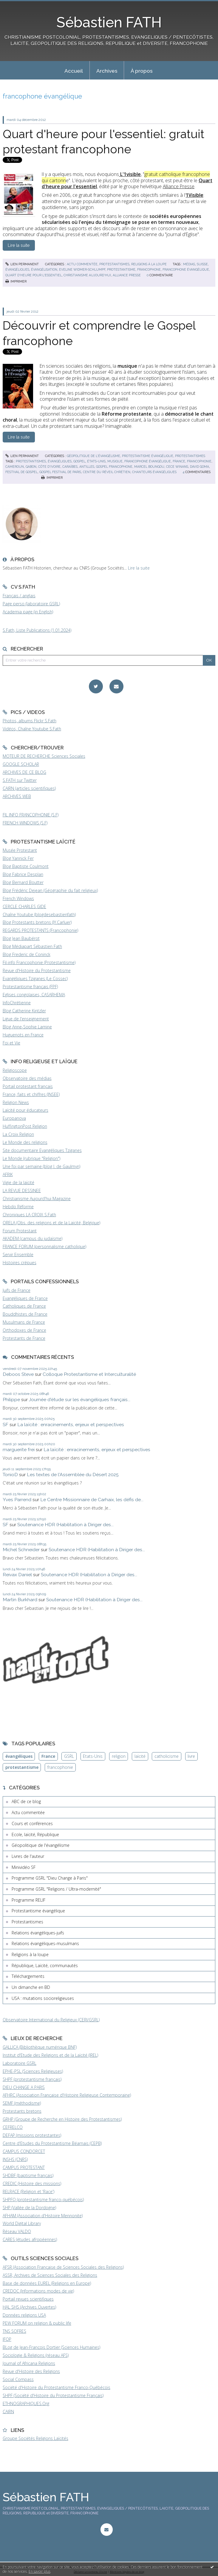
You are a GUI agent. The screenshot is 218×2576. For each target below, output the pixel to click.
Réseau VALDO (17, 2231)
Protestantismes (114, 264)
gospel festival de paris (60, 472)
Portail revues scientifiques (28, 2299)
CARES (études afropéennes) (30, 2239)
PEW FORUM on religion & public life (37, 2323)
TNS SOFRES (14, 2331)
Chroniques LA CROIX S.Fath (29, 1214)
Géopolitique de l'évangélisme (93, 456)
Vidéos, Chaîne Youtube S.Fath (32, 729)
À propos (142, 71)
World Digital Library (22, 2223)
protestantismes (31, 461)
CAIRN (8, 2411)
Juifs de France (16, 1290)
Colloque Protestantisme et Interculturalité (89, 1374)
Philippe (11, 1399)
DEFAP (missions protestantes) (32, 2135)
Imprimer (16, 281)
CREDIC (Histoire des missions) (32, 2183)
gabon (31, 466)
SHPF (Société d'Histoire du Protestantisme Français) (53, 2395)
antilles (86, 466)
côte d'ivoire (49, 466)
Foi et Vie (11, 1043)
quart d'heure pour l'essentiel (33, 275)
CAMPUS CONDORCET (24, 2151)
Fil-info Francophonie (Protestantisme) (39, 962)
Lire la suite (139, 568)
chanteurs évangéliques (154, 472)
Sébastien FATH (109, 22)
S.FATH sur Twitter (20, 780)
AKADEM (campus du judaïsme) (32, 1238)
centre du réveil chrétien (106, 472)
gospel (79, 461)
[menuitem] (73, 70)
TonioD (10, 1474)
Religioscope (15, 1070)
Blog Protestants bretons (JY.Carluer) (37, 922)
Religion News (16, 1102)
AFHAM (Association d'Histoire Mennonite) (43, 2215)
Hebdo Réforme (18, 1206)
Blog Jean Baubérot (21, 938)
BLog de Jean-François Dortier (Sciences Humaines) (51, 2347)
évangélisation (44, 269)
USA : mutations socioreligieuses (43, 1998)
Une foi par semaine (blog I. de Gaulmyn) (41, 1166)
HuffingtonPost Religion (25, 1126)
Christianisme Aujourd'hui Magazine (37, 1198)
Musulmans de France (24, 1322)
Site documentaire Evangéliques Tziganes (42, 1150)
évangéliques (17, 269)
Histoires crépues (19, 1262)
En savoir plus (39, 2571)
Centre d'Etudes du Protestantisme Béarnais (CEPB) (52, 2143)
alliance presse (127, 275)
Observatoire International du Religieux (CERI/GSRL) (51, 2020)
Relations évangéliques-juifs (38, 1933)
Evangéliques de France (25, 1298)
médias (189, 264)
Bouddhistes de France (25, 1314)
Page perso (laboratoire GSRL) (31, 603)
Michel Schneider (21, 1549)
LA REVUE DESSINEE (22, 1190)
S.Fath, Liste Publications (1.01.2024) (37, 630)
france (179, 461)
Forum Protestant (20, 1231)
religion (119, 1756)
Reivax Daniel (17, 1574)
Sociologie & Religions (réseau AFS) (36, 2355)
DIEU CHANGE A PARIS (24, 2087)
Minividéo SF (23, 1867)
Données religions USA (24, 2315)
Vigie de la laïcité (18, 1182)
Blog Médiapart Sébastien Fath (32, 946)
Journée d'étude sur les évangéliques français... (79, 1399)
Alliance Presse (178, 186)
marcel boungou (149, 466)
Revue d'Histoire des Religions (31, 2371)
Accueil (73, 71)
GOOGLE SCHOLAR (21, 764)
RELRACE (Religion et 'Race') (28, 2191)
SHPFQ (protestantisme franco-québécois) (43, 2199)
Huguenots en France (23, 1035)
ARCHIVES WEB (17, 796)
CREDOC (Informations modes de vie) (38, 2291)
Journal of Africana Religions (29, 2363)
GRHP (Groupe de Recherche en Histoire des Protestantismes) (62, 2119)
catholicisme (166, 1756)
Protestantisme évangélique (147, 456)
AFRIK (8, 1174)
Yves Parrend (17, 1499)
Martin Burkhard (20, 1599)
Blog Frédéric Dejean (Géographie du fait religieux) (50, 890)
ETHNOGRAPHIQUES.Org (26, 2403)
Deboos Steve (18, 1374)
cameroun (14, 466)
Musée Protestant (20, 850)
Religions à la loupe (149, 264)
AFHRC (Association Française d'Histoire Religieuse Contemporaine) (67, 2095)
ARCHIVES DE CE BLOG (24, 772)
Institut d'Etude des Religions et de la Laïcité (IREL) (50, 2055)
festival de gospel (21, 472)
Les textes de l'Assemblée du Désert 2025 (73, 1474)
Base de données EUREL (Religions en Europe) (47, 2283)
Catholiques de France (24, 1306)
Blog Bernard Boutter (23, 882)
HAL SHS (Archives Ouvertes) (29, 2307)
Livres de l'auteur (28, 1856)
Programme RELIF (28, 1900)
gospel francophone (114, 466)
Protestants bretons (22, 2111)
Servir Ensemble (18, 1254)
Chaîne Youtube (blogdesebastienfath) (39, 914)
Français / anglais (19, 595)
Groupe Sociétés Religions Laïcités (35, 2438)
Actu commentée (82, 264)
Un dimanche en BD (31, 1987)
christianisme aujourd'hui (87, 275)
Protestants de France (24, 1338)
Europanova (14, 1118)
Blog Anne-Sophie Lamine (27, 1027)
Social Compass (18, 2379)
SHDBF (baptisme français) (28, 2175)
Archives (106, 71)
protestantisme (121, 269)
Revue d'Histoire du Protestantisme (37, 970)
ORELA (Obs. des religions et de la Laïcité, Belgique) (51, 1222)
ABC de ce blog (26, 1801)
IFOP (7, 2339)
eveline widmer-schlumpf (82, 269)
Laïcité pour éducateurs (25, 1110)
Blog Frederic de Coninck (26, 954)
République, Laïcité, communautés (45, 1965)
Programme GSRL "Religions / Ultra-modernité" (56, 1889)
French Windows (18, 898)
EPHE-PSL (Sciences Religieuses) (33, 2071)
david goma (199, 466)
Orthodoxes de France (24, 1330)
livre (191, 1756)
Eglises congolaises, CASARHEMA (34, 994)
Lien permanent (22, 264)
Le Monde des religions (25, 1142)
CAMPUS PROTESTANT (24, 2167)
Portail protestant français (28, 1086)
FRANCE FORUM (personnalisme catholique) (44, 1246)
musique (115, 461)
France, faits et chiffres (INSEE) (31, 1094)
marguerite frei (19, 1449)
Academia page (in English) (28, 612)
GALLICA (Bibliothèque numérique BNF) (40, 2047)
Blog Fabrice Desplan (23, 874)
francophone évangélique (186, 269)
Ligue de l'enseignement (26, 1019)
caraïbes (70, 466)
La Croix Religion (18, 1134)
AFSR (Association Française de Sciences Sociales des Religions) (63, 2267)
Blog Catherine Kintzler (24, 1010)
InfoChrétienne (17, 1002)
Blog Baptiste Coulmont (26, 866)
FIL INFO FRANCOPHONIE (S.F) (30, 815)
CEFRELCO (13, 2127)
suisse (202, 264)
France (48, 1756)
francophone (149, 269)
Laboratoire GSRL (19, 2063)
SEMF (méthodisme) (22, 2103)
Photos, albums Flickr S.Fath (29, 720)
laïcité (140, 1756)
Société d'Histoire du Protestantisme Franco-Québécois (56, 2387)
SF (5, 1424)
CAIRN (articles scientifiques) (29, 788)
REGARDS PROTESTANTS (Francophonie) (40, 930)
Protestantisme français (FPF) (30, 986)
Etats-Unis (93, 1756)
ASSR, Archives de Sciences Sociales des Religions (50, 2275)
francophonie (199, 461)
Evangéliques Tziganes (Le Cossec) (35, 978)
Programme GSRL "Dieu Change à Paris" (50, 1878)
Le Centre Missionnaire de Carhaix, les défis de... (91, 1499)
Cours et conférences (32, 1823)
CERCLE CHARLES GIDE (24, 906)
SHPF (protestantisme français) (32, 2079)
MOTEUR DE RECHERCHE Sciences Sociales (44, 756)
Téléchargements (28, 1976)
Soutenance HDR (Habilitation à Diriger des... (65, 1524)
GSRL (69, 1756)
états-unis (96, 461)
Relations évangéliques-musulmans (45, 1943)
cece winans (177, 466)
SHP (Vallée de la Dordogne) (29, 2207)
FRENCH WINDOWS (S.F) (25, 823)
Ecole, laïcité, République (35, 1834)
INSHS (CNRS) (15, 2159)
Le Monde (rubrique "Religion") (31, 1158)
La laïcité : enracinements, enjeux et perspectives (70, 1424)
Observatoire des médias (27, 1078)
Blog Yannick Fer (18, 858)
